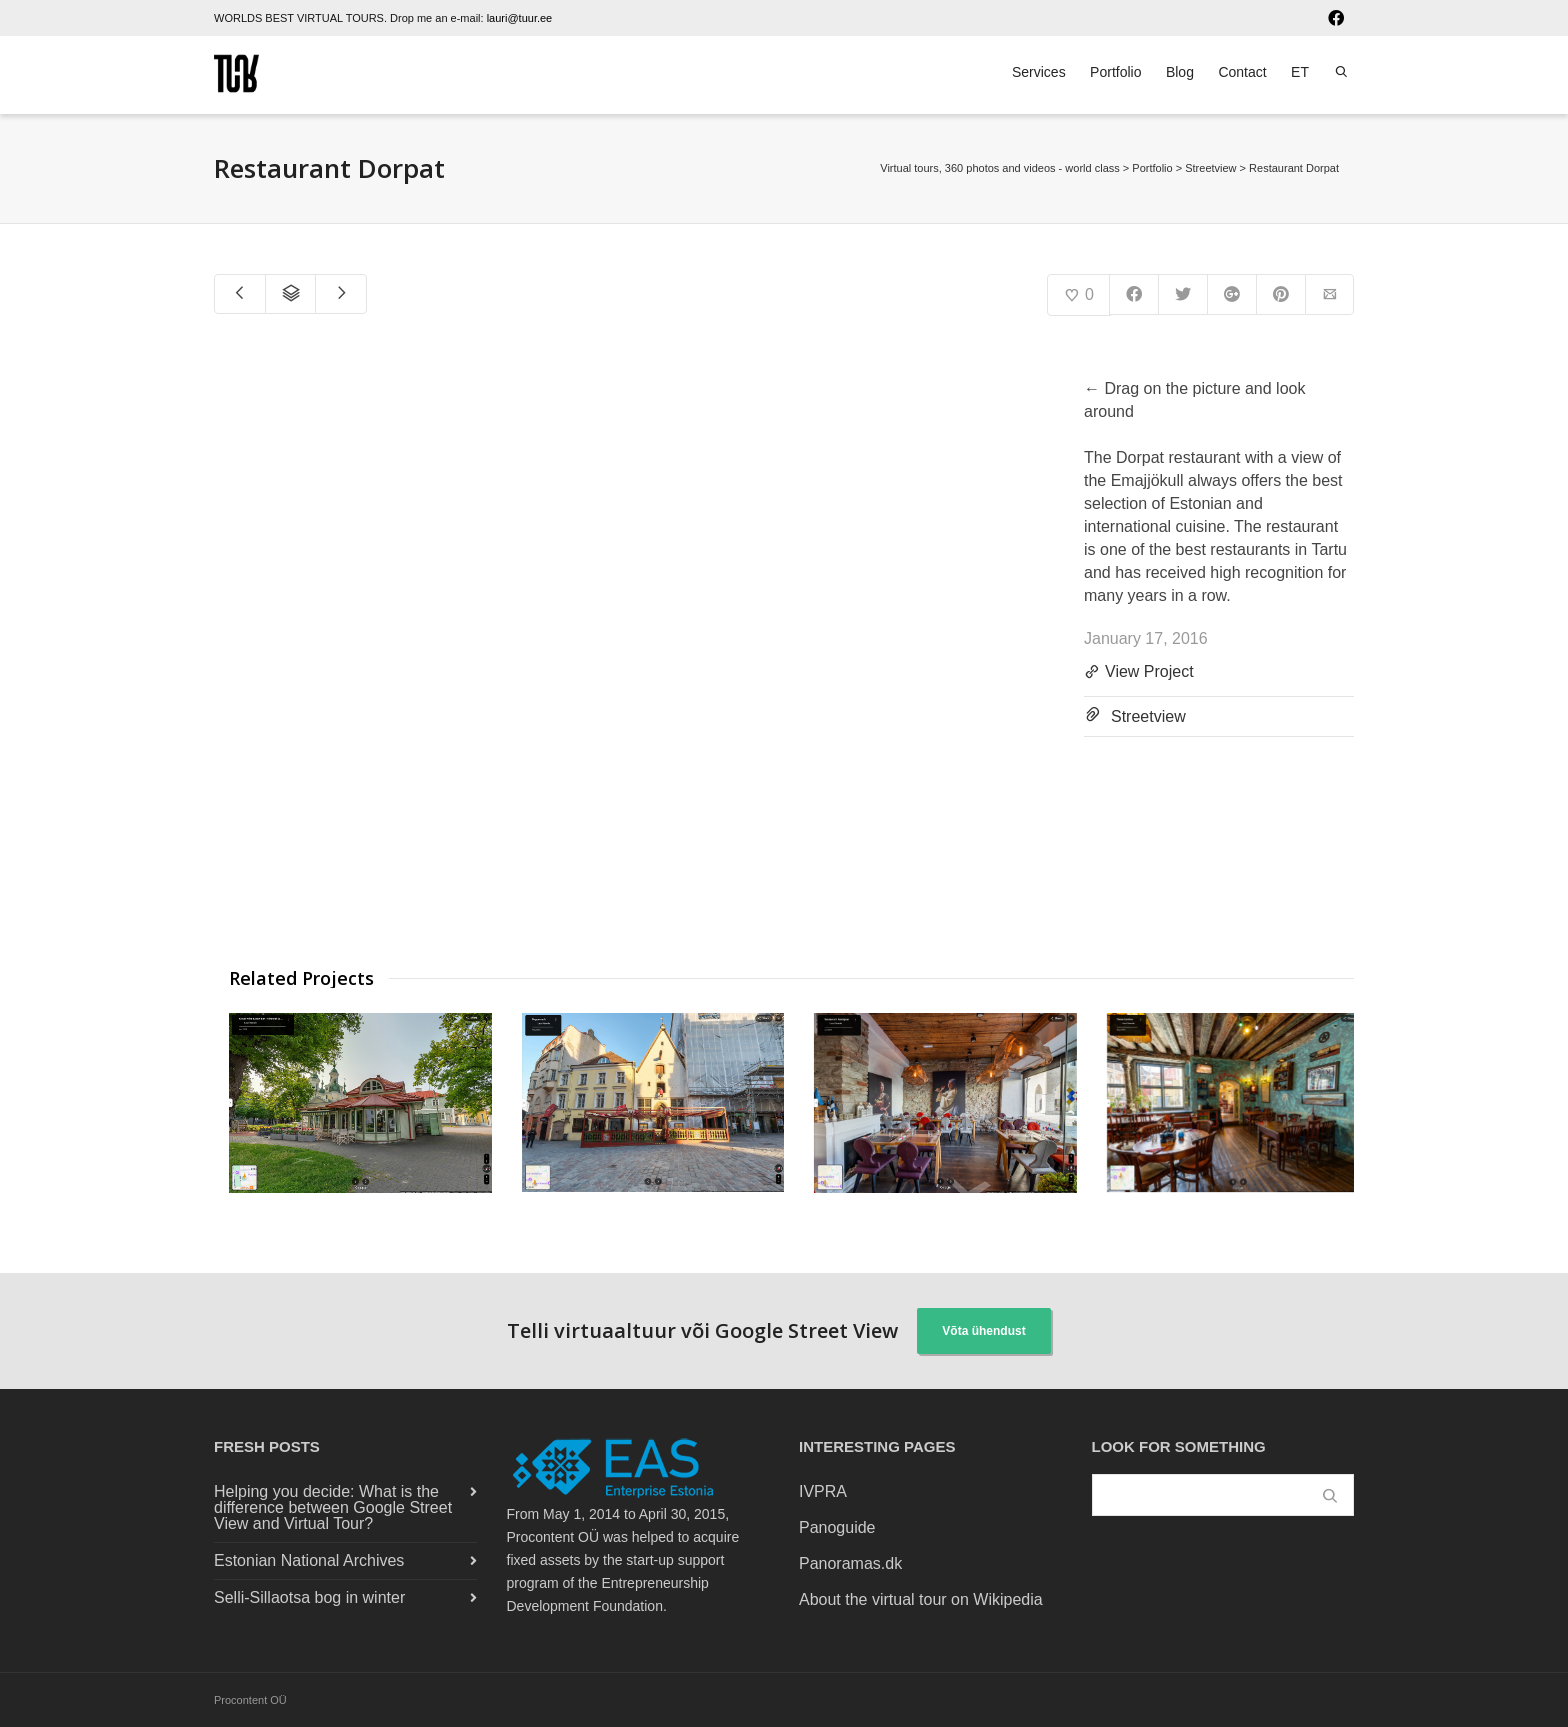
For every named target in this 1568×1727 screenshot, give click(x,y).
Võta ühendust (983, 1331)
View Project (1139, 673)
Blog (1180, 72)
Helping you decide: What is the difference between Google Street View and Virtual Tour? (333, 1507)
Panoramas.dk (850, 1563)
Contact (1242, 72)
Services (1039, 72)
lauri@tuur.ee (520, 18)
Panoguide (837, 1527)
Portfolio (1115, 72)
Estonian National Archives (309, 1560)
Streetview (1148, 716)
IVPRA (823, 1491)
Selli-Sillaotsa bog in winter (309, 1597)
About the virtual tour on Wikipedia (921, 1599)
